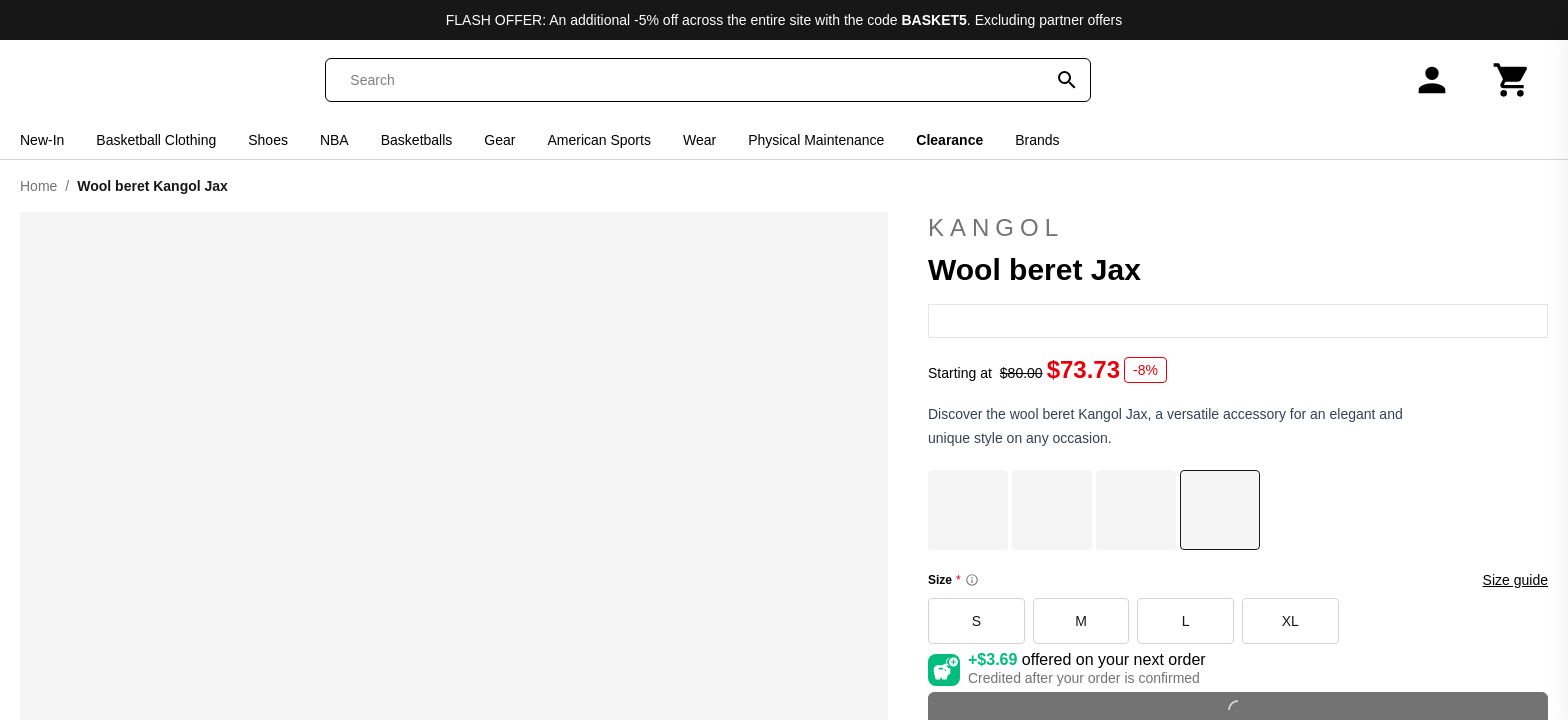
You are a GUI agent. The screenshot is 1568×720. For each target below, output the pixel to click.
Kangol (1238, 228)
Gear (499, 140)
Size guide (1515, 580)
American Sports (598, 140)
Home (38, 186)
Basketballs (417, 140)
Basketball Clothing (156, 140)
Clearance (949, 140)
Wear (699, 140)
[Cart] (1512, 80)
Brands (1037, 140)
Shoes (268, 140)
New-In (42, 140)
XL (1290, 621)
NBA (334, 140)
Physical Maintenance (816, 140)
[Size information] (972, 580)
